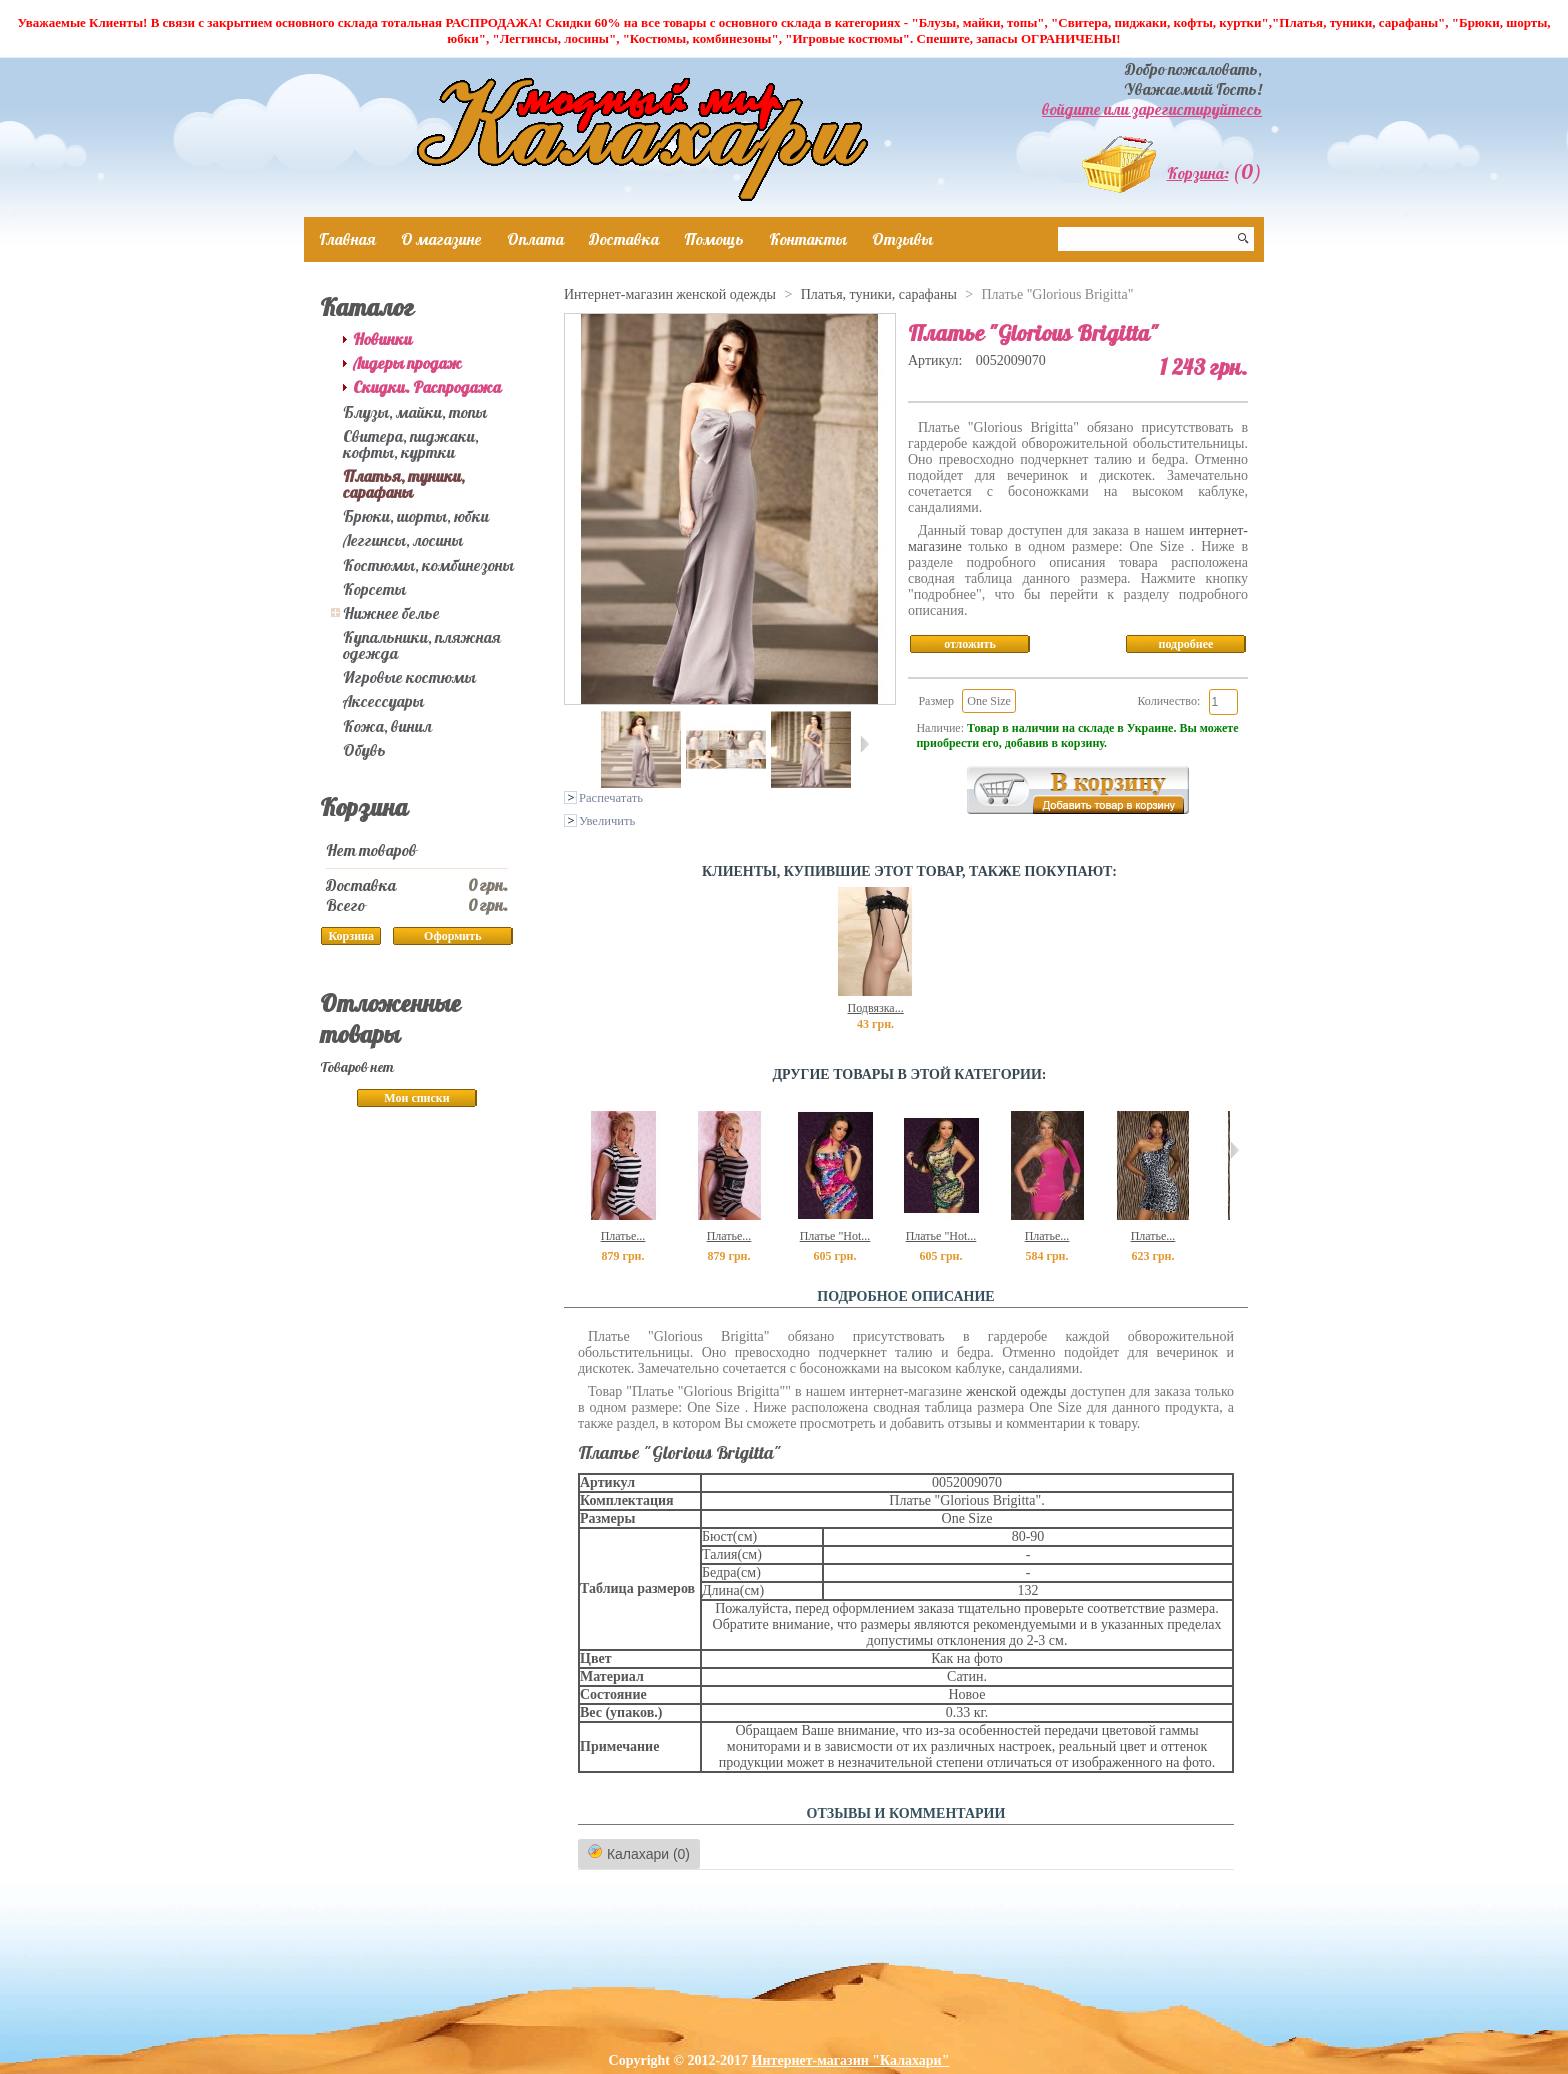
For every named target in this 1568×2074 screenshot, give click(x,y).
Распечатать (611, 798)
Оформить (452, 936)
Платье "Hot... (835, 1236)
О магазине (441, 239)
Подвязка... (876, 1008)
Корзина (364, 807)
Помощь (714, 239)
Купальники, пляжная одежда (422, 645)
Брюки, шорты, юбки (416, 516)
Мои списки (416, 1098)
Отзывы (902, 239)
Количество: (1168, 701)
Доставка (624, 239)
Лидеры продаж (407, 363)
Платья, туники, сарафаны (404, 484)
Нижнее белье (391, 613)
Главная (347, 239)
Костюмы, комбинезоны (428, 565)
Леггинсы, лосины (403, 540)
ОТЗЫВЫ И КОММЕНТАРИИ (906, 1813)
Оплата (535, 239)
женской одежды (1016, 1391)
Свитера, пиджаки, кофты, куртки (411, 444)
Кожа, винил (387, 726)
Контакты (808, 239)
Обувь (364, 750)
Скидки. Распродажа (427, 387)
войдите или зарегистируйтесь (1152, 109)
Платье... (623, 1236)
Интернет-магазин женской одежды (670, 294)
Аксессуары (383, 701)
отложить (970, 644)
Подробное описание (905, 1296)
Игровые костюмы (409, 677)
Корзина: (1198, 173)
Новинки (382, 339)
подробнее (1186, 644)
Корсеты (374, 589)
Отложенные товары (390, 1018)
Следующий (1234, 1150)
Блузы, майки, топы (415, 412)
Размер (936, 701)
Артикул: (937, 360)
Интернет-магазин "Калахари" (851, 2060)
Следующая (864, 744)
